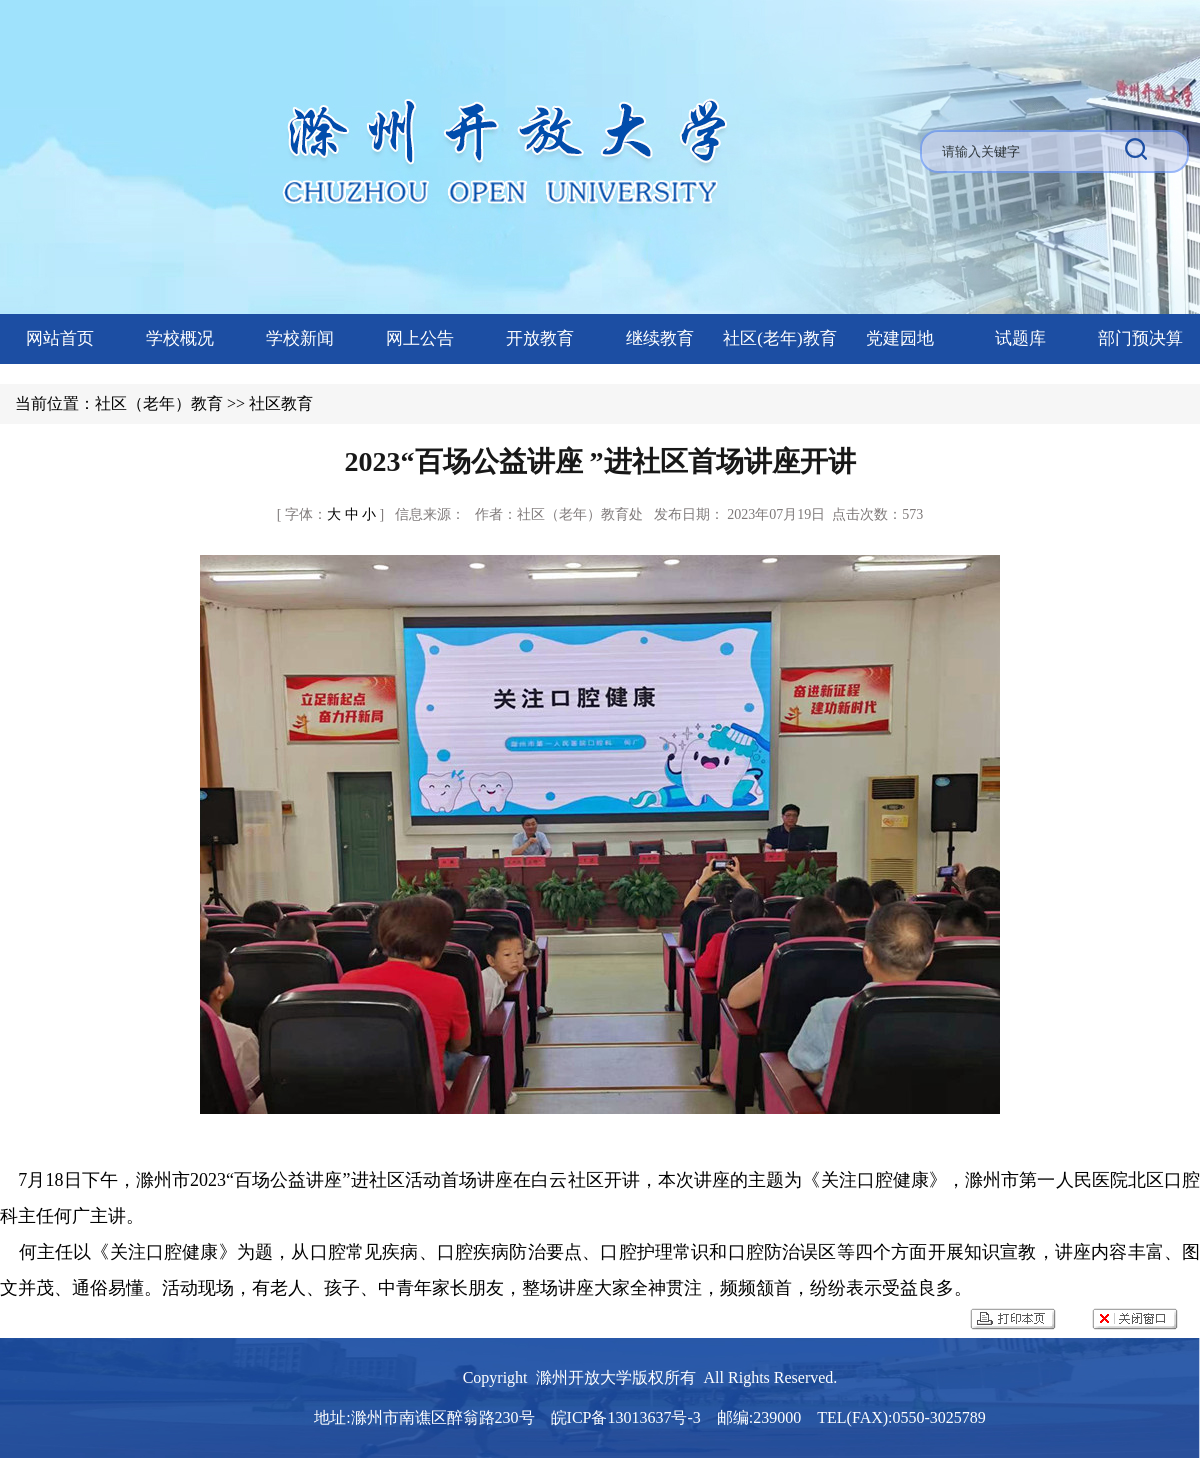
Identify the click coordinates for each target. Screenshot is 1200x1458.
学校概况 (180, 338)
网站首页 (60, 338)
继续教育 (660, 338)
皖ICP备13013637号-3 (626, 1417)
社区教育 (281, 403)
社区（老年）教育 (159, 403)
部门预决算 (1140, 338)
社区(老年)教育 (779, 338)
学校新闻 (300, 338)
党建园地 (900, 338)
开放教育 (540, 338)
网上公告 (420, 338)
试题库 (1020, 338)
